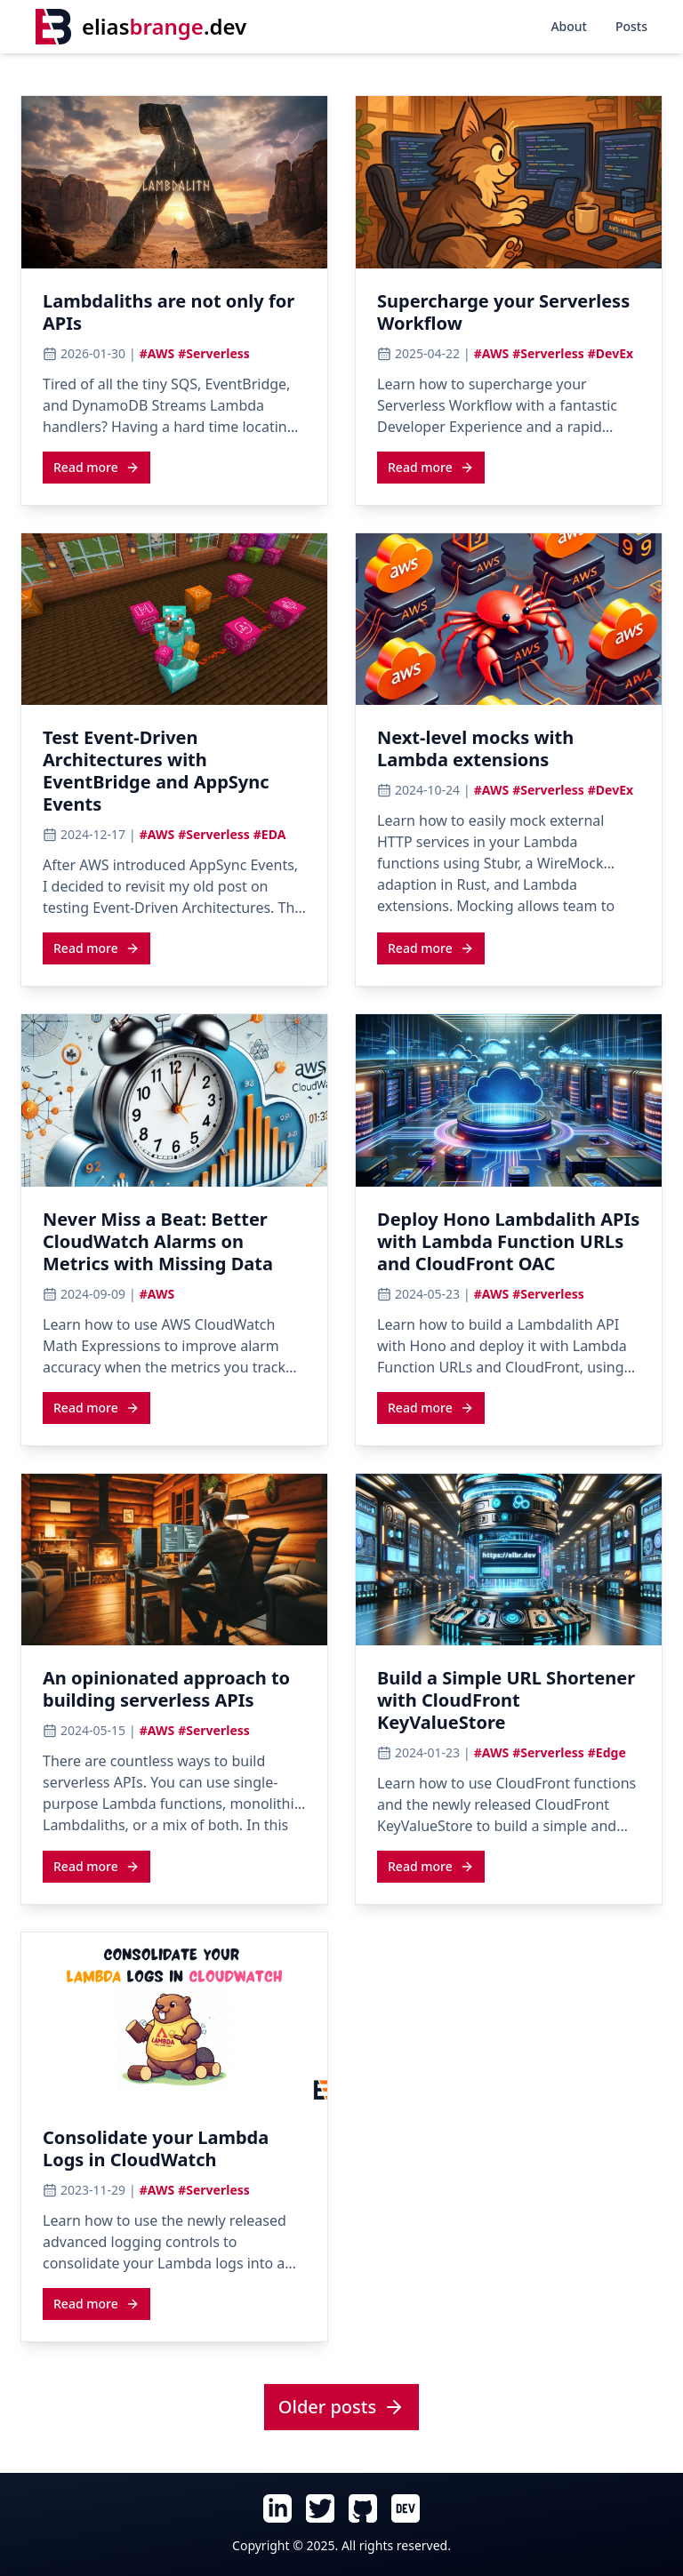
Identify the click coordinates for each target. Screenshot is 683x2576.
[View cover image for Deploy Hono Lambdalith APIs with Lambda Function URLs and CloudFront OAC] (509, 1100)
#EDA (269, 834)
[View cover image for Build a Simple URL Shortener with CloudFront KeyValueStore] (509, 1560)
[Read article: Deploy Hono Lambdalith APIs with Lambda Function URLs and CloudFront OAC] (508, 1246)
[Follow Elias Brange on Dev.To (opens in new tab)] (405, 2508)
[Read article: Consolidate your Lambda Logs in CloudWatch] (174, 2153)
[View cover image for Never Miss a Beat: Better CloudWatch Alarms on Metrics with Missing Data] (174, 1100)
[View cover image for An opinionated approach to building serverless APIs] (174, 1560)
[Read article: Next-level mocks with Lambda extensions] (508, 753)
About (568, 26)
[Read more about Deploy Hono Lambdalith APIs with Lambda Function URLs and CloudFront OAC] (431, 1407)
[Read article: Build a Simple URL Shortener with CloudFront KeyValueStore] (508, 1705)
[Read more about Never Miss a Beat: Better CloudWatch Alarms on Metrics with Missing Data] (96, 1407)
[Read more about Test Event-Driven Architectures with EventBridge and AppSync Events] (96, 947)
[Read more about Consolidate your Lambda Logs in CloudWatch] (96, 2303)
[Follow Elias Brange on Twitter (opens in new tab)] (320, 2508)
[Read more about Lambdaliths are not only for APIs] (96, 466)
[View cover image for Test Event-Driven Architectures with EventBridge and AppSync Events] (174, 619)
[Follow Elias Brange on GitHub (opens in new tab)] (363, 2508)
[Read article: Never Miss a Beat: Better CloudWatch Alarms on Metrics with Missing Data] (174, 1246)
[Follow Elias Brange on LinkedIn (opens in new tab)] (277, 2508)
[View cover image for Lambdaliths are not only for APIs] (174, 182)
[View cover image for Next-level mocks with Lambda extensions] (509, 619)
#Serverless (214, 353)
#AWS (157, 353)
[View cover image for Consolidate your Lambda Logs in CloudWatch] (174, 2018)
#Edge (607, 1752)
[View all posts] (341, 2408)
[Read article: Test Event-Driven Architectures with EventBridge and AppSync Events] (174, 776)
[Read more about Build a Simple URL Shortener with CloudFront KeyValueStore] (431, 1866)
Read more (96, 467)
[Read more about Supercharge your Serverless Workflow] (431, 466)
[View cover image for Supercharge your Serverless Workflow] (509, 182)
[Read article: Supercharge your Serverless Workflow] (508, 317)
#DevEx (610, 353)
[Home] (141, 26)
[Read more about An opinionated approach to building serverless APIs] (96, 1866)
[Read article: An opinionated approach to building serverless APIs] (174, 1694)
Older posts (341, 2407)
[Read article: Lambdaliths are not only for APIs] (174, 317)
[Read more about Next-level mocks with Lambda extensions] (431, 947)
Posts (631, 26)
